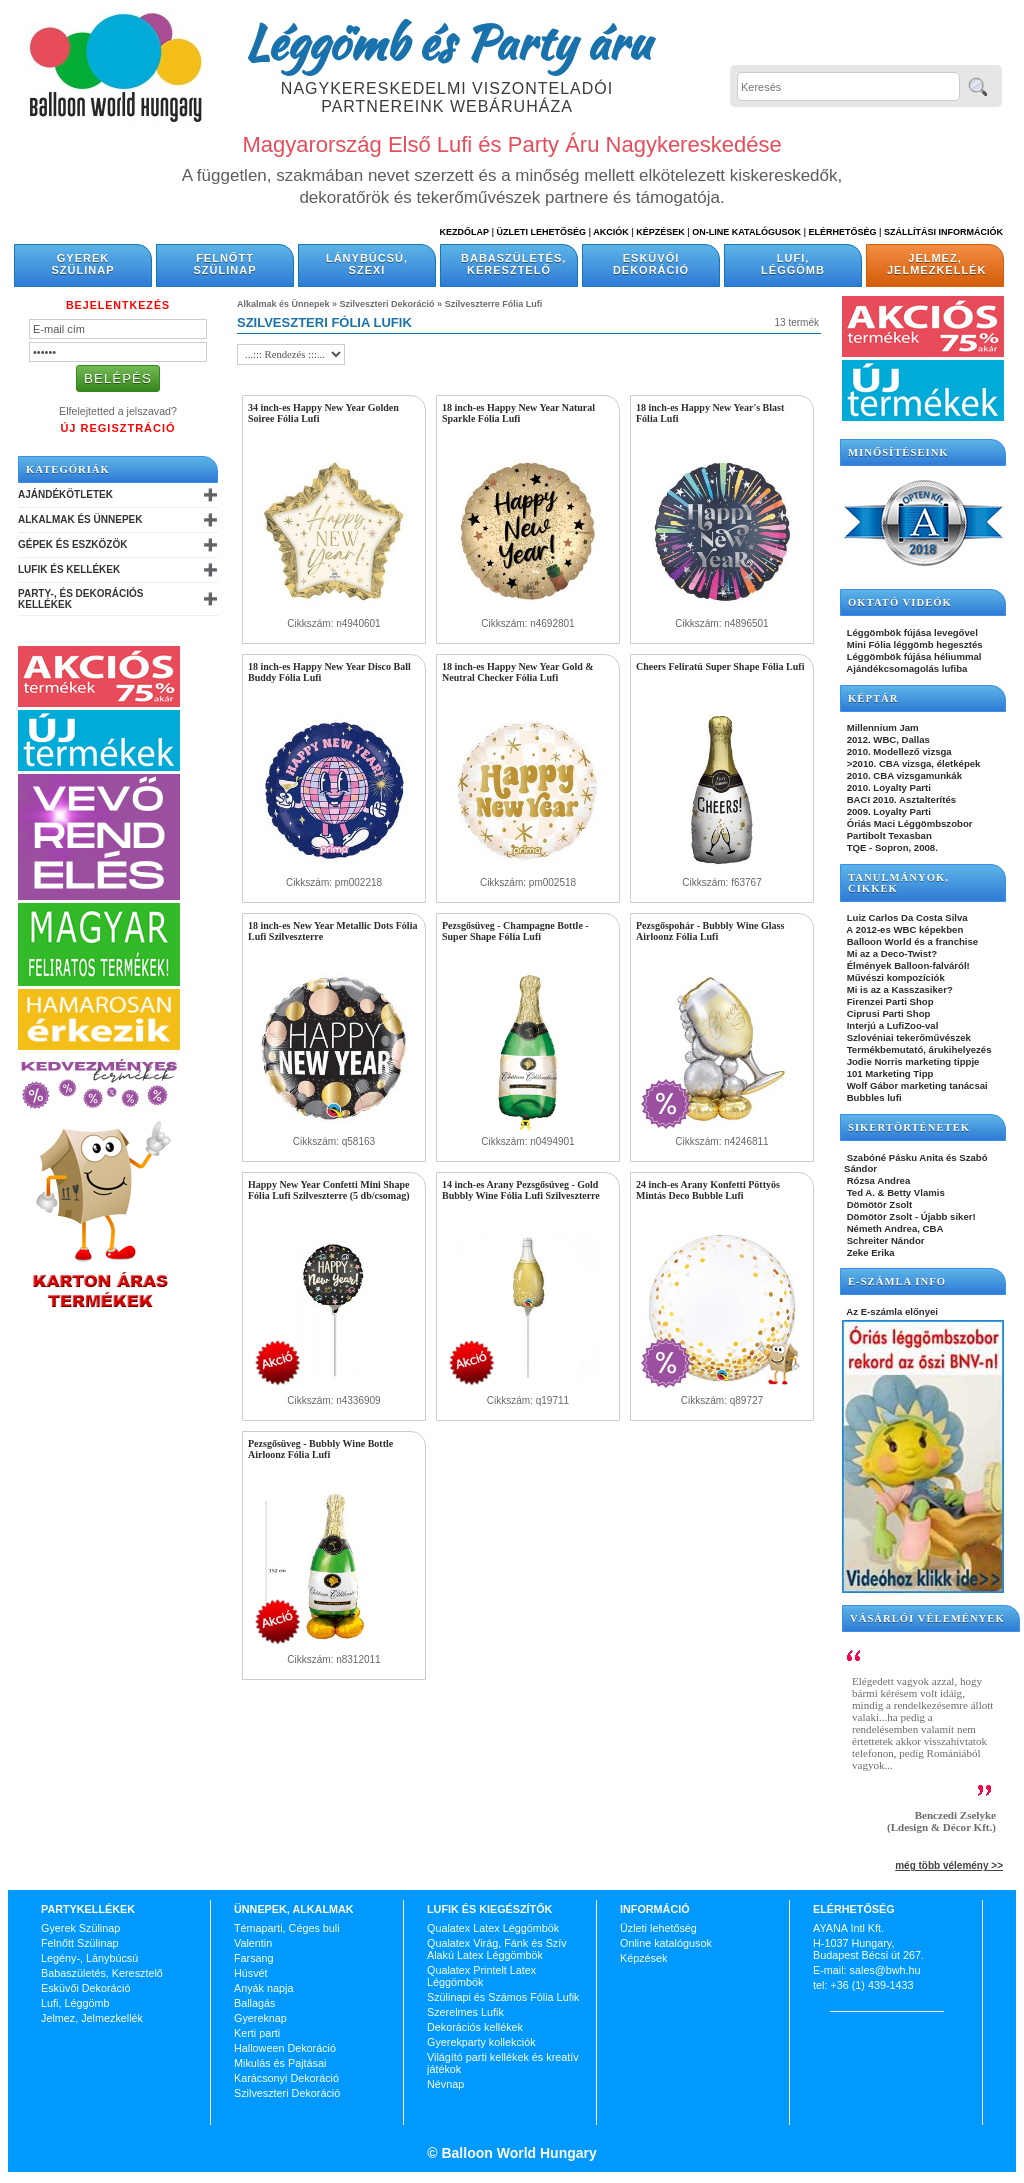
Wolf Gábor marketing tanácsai (916, 1085)
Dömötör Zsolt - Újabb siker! (910, 1216)
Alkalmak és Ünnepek (80, 519)
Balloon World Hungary (517, 2153)
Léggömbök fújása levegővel (911, 632)
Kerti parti (257, 2033)
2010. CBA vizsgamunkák (903, 775)
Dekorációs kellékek (475, 2027)
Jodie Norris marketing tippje (911, 1061)
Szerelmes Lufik (465, 2012)
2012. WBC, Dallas (887, 739)
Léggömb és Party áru (447, 42)
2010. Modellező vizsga (898, 751)
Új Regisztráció (117, 428)
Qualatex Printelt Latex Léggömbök (481, 1976)
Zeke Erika (869, 1252)
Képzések (660, 232)
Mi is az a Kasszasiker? (898, 989)
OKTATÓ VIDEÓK (900, 602)
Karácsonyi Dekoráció (286, 2078)
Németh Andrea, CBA (893, 1228)
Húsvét (251, 1973)
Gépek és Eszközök (72, 544)
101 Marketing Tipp (888, 1073)
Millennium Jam (881, 727)
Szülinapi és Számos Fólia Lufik (503, 1997)
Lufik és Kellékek (69, 569)
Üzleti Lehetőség (541, 232)
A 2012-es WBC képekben (903, 929)
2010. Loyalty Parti (887, 787)
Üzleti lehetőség (658, 1928)
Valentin (253, 1943)
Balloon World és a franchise (911, 941)
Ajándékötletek (65, 494)
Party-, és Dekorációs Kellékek (80, 599)
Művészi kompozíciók (894, 977)
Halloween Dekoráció (285, 2048)
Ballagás (254, 2003)
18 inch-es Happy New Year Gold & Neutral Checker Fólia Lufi (518, 672)
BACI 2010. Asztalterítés (900, 799)
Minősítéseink (898, 452)
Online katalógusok (666, 1943)
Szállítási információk (943, 232)
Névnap (445, 2084)
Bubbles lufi (873, 1097)
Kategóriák (68, 469)
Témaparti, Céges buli (287, 1928)
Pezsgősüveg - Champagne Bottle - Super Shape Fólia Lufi (515, 931)
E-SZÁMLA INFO (897, 1281)
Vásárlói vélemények (927, 1618)
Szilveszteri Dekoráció (387, 304)
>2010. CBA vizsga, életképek (912, 763)
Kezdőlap (464, 232)
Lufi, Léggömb (793, 264)
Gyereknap (260, 2018)
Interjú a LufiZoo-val (891, 1025)
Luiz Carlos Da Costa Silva (906, 917)
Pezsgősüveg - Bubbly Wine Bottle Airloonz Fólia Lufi (320, 1449)
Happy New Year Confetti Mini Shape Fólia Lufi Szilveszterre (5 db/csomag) (328, 1190)
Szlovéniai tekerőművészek (907, 1037)
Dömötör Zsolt (878, 1204)
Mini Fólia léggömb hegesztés (913, 644)
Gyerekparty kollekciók (481, 2042)
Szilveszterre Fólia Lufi (494, 304)
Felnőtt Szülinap (225, 264)
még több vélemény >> (949, 1865)
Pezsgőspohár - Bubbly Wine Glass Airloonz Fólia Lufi (710, 931)
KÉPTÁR (873, 698)
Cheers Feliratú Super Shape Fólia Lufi (720, 666)
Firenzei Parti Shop (889, 1001)
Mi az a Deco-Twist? (890, 953)
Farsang (254, 1958)
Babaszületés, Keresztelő (513, 264)
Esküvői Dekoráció (651, 264)
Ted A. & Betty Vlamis (894, 1192)
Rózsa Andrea (877, 1180)
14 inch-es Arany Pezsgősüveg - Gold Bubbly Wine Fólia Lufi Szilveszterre (521, 1190)
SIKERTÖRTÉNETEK (909, 1127)
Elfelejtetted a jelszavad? (118, 411)
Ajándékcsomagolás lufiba (905, 668)
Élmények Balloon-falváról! (907, 965)
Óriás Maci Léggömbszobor (908, 823)
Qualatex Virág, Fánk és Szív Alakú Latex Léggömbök (497, 1949)
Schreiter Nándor (884, 1240)
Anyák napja (263, 1988)
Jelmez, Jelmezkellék (936, 264)
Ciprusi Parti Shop (887, 1013)
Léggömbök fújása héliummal (913, 656)
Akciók (611, 232)
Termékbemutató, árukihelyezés (918, 1049)
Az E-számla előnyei (891, 1311)
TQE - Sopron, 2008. (891, 847)
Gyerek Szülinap (83, 264)
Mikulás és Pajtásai (280, 2063)
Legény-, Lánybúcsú (89, 1958)
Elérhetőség (842, 232)
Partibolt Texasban (888, 835)
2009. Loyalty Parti (887, 811)
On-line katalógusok (746, 232)
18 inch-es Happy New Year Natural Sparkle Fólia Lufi (518, 413)
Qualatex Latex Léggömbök (493, 1928)
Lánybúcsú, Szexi (367, 264)
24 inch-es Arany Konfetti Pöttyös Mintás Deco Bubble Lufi (708, 1190)
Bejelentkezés (118, 305)
